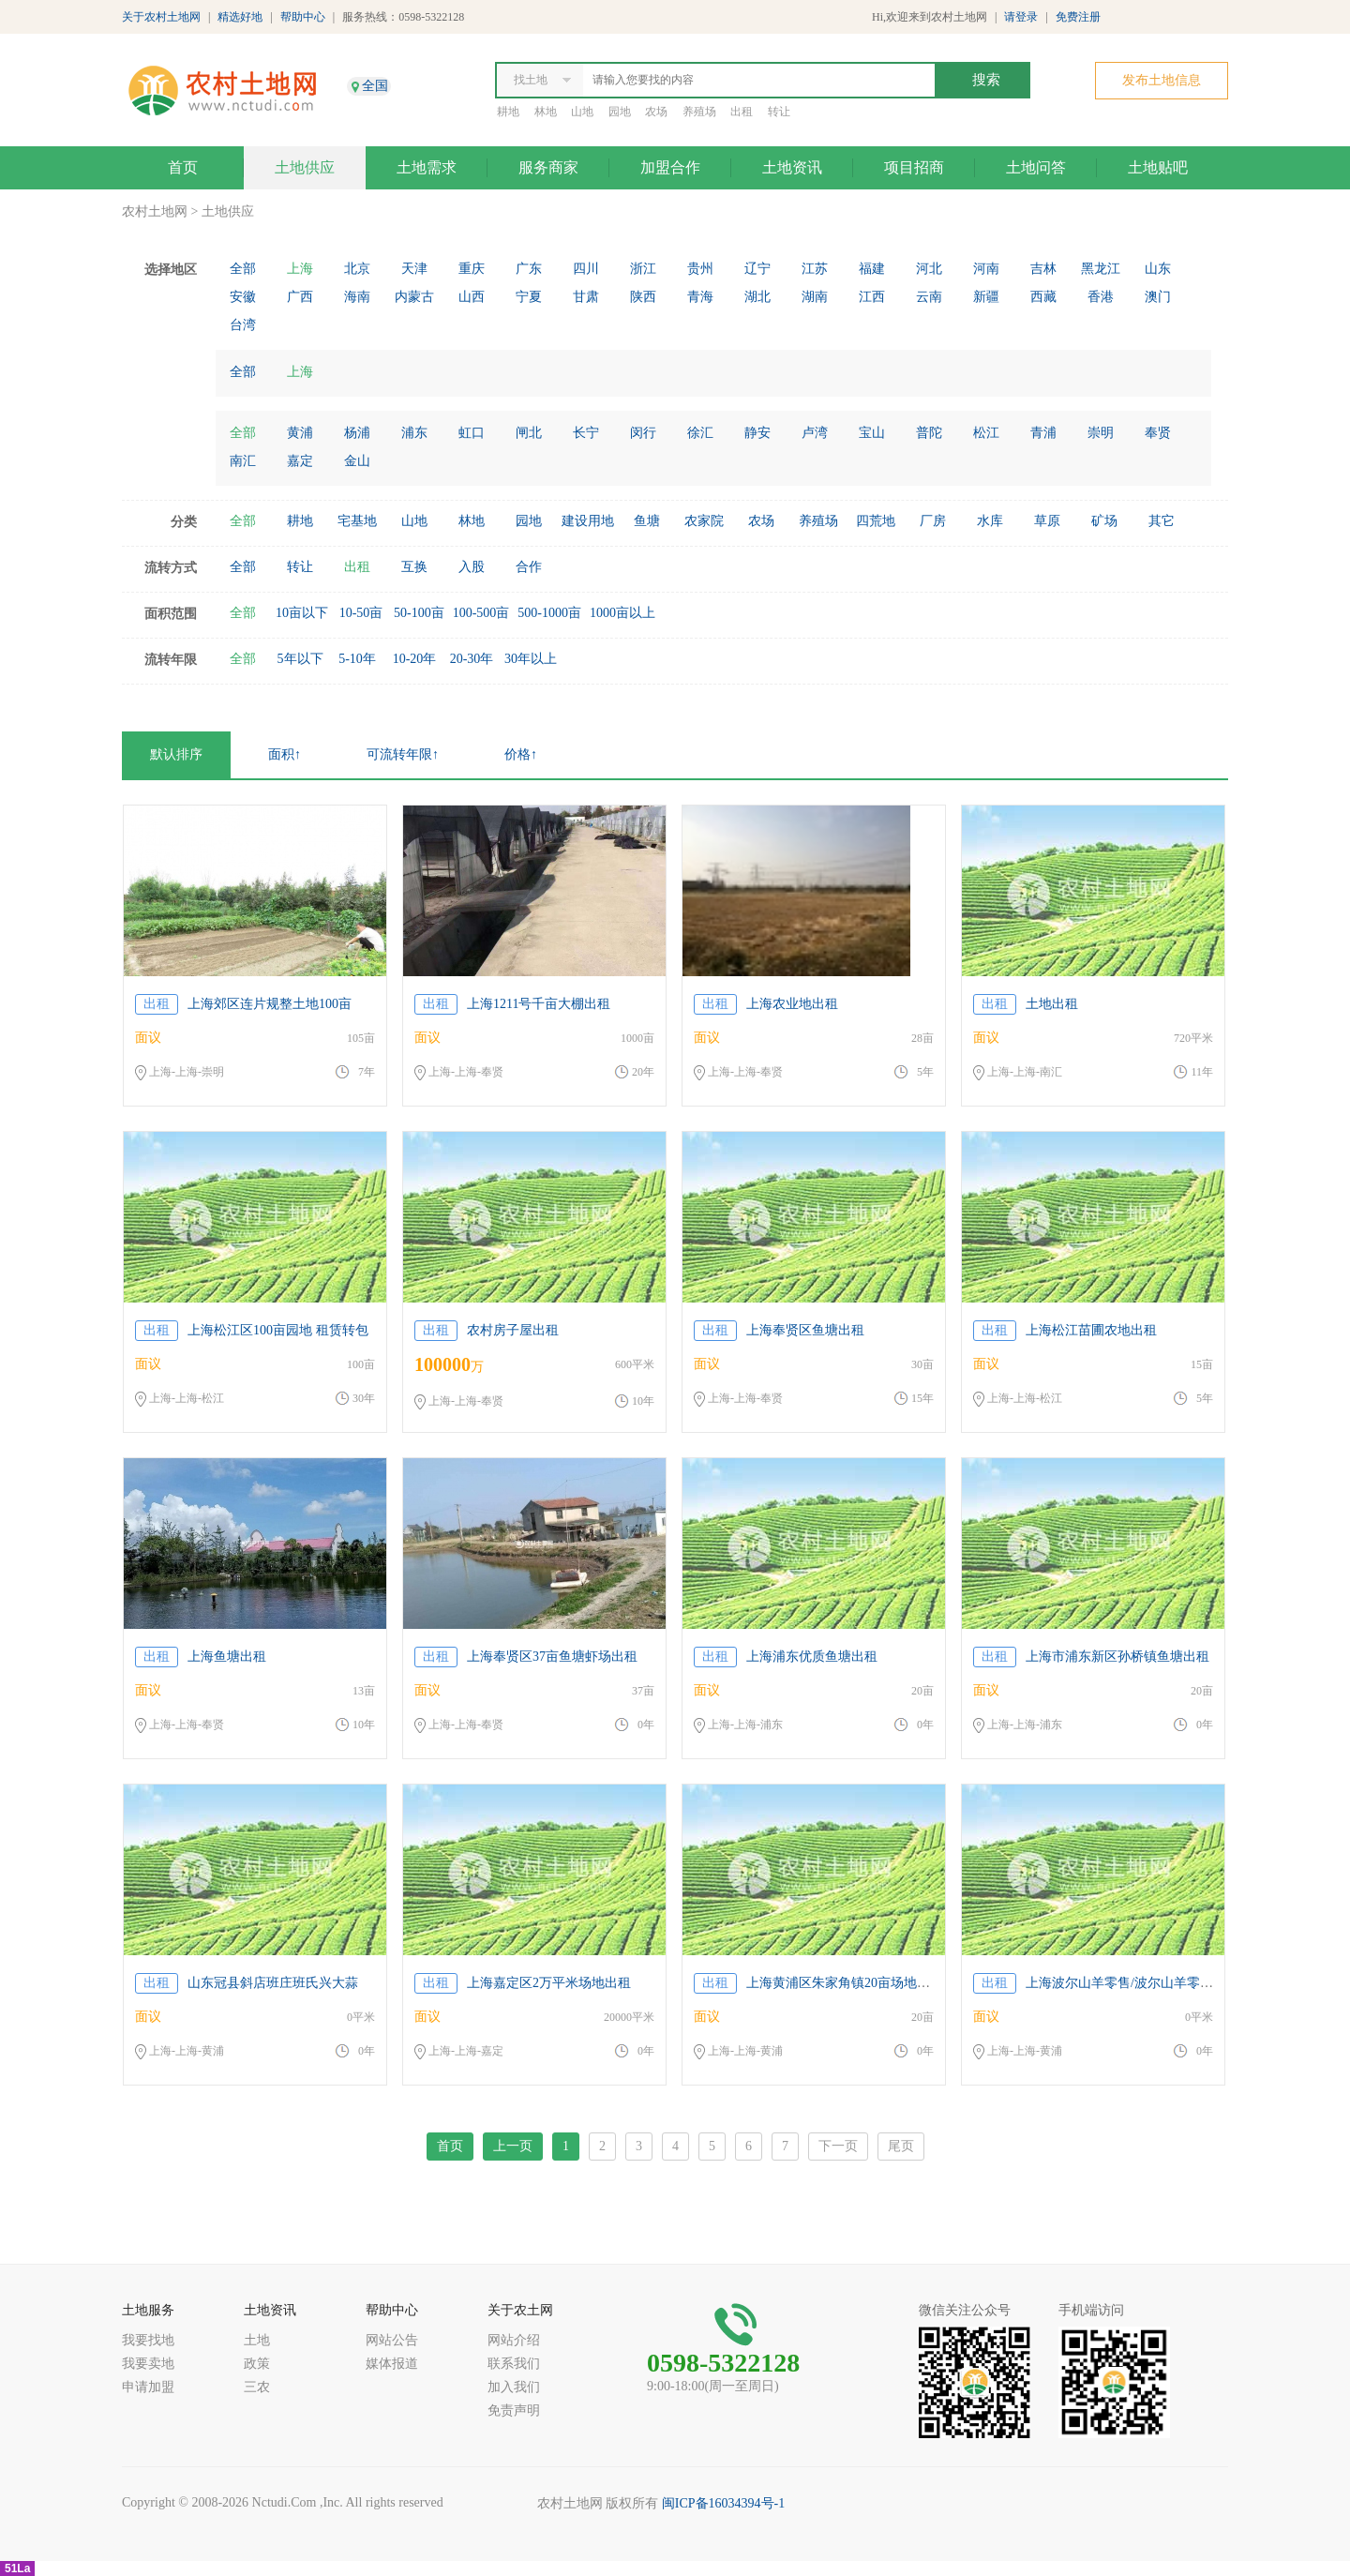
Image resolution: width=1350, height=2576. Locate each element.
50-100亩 (419, 613)
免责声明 (514, 2410)
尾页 (901, 2146)
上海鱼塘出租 (227, 1657)
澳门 (1158, 297)
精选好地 (240, 16)
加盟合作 (670, 167)
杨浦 (357, 433)
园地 (619, 111)
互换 (414, 567)
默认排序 (176, 754)
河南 (986, 269)
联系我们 (514, 2364)
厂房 (933, 521)
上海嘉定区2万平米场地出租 (549, 1983)
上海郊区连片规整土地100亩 (270, 1004)
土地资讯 (792, 167)
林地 (545, 111)
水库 (990, 521)
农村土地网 (155, 211)
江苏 (815, 269)
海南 (357, 297)
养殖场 (699, 111)
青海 (700, 297)
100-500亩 (481, 613)
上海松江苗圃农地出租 (1091, 1330)
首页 (183, 167)
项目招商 (914, 167)
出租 (741, 111)
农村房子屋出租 (513, 1330)
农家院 (704, 521)
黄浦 (300, 433)
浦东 (414, 433)
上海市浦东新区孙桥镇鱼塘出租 (1117, 1657)
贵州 (700, 269)
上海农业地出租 (792, 1004)
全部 (243, 269)
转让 (779, 111)
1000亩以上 (622, 613)
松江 (986, 433)
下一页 (838, 2146)
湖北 (757, 297)
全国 (375, 86)
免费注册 (1078, 16)
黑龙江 (1100, 269)
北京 (357, 269)
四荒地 (875, 521)
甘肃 (586, 297)
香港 (1101, 297)
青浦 (1043, 433)
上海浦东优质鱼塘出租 (812, 1657)
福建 (872, 269)
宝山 (872, 433)
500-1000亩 (549, 613)
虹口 (471, 433)
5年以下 (300, 659)
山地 (582, 111)
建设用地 (588, 521)
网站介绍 (514, 2340)
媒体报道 (392, 2364)
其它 (1161, 521)
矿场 (1104, 521)
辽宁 (757, 269)
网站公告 (392, 2340)
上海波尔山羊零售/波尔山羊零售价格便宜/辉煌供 (1167, 1983)
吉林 (1043, 269)
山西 (471, 297)
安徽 (243, 297)
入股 (471, 567)
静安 (757, 433)
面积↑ (284, 754)
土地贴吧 (1158, 167)
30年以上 (530, 659)
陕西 (643, 297)
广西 (300, 297)
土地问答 (1036, 167)
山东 (1158, 269)
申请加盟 (148, 2387)
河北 (929, 269)
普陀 (929, 433)
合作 (529, 567)
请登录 (1021, 16)
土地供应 (305, 167)
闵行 (643, 433)
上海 (300, 269)
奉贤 (1158, 433)
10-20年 (415, 659)
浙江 (643, 269)
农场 (656, 111)
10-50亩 (361, 613)
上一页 (512, 2146)
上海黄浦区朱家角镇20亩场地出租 (844, 1983)
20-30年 (472, 659)
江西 (872, 297)
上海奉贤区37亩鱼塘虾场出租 (552, 1657)
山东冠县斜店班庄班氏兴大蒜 (273, 1983)
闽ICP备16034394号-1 (723, 2503)
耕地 (508, 111)
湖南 (815, 297)
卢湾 (815, 433)
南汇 (243, 461)
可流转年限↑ (403, 754)
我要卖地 (148, 2364)
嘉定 (300, 461)
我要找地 (148, 2340)
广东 (529, 269)
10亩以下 (302, 613)
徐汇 (700, 433)
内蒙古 (414, 297)
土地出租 (1052, 1004)
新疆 (986, 297)
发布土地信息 (1161, 80)
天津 (414, 269)
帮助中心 (302, 16)
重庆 (471, 269)
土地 (257, 2340)
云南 (929, 297)
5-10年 (357, 659)
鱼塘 (647, 521)
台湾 (243, 325)
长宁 (586, 433)
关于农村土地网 (161, 16)
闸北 (529, 433)
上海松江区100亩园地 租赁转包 (278, 1330)
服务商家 (548, 167)
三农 (257, 2387)
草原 (1047, 521)
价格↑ (520, 754)
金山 (357, 461)
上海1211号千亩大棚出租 (538, 1004)
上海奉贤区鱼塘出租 (805, 1330)
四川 (586, 269)
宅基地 (357, 521)
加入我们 (514, 2387)
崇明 (1101, 433)
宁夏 (529, 297)
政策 (257, 2364)
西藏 (1043, 297)
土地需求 (427, 167)
